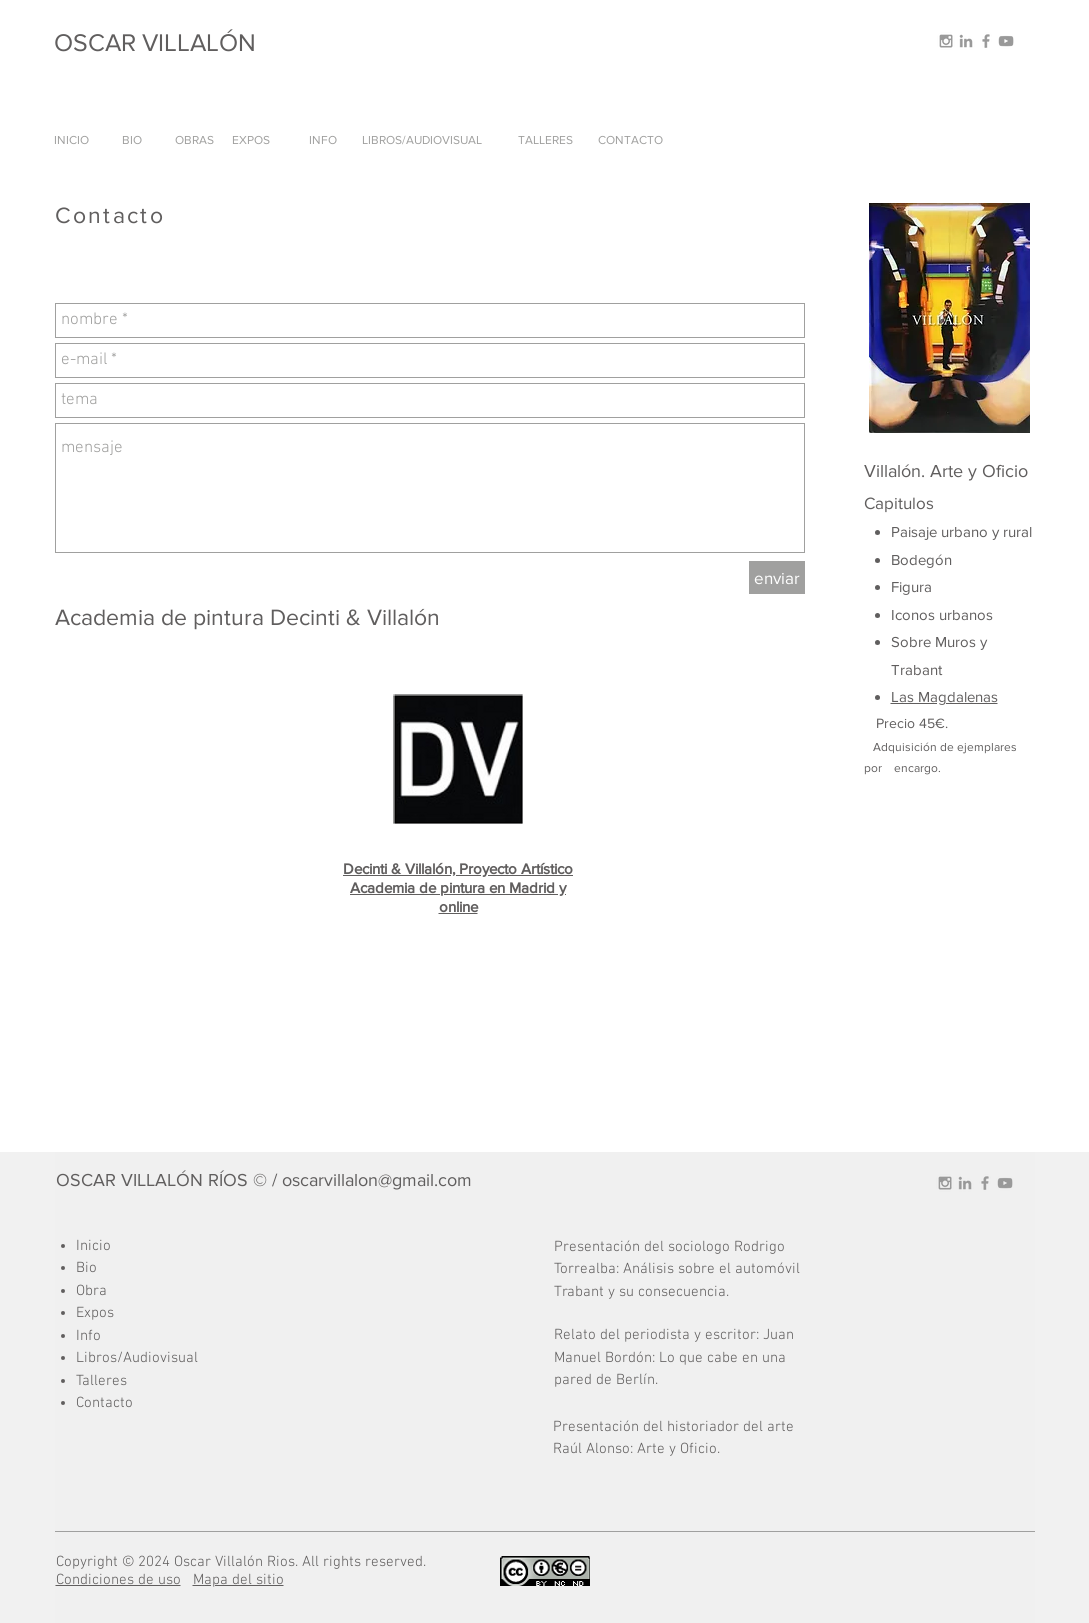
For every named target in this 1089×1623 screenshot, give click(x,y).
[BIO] (132, 140)
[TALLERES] (545, 140)
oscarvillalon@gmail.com (377, 1180)
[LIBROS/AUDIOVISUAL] (422, 140)
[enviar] (777, 577)
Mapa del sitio (238, 1580)
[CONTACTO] (631, 140)
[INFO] (323, 140)
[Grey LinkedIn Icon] (966, 41)
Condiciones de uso (118, 1580)
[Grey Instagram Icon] (946, 41)
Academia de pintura (419, 887)
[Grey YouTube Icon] (1006, 41)
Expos (95, 1313)
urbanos (966, 614)
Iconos (915, 614)
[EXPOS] (251, 140)
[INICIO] (72, 140)
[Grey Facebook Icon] (986, 41)
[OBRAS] (195, 140)
